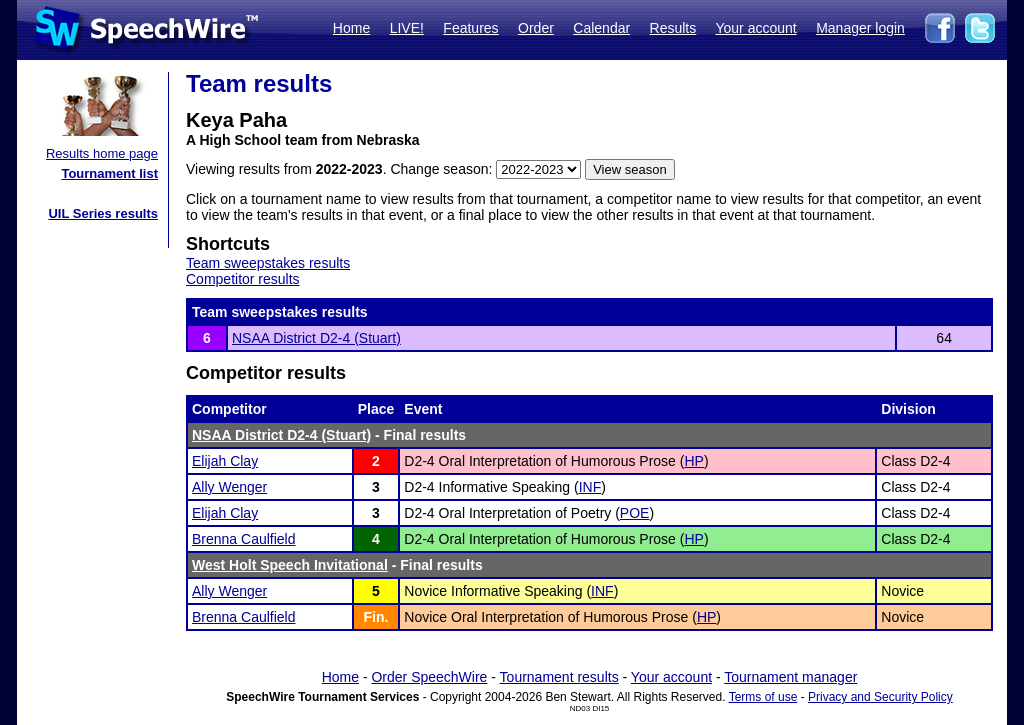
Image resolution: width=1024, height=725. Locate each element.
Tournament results (559, 677)
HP (693, 461)
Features (470, 28)
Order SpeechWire (429, 677)
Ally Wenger (229, 487)
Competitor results (243, 279)
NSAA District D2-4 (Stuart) (316, 338)
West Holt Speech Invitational (290, 565)
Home (351, 28)
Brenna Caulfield (244, 539)
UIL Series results (103, 213)
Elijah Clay (225, 461)
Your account (755, 28)
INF (590, 487)
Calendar (601, 28)
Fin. (376, 617)
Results (673, 28)
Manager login (860, 28)
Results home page (102, 153)
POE (635, 513)
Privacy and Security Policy (880, 697)
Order (536, 28)
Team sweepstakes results (268, 263)
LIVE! (407, 28)
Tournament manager (790, 677)
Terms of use (763, 697)
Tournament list (109, 173)
